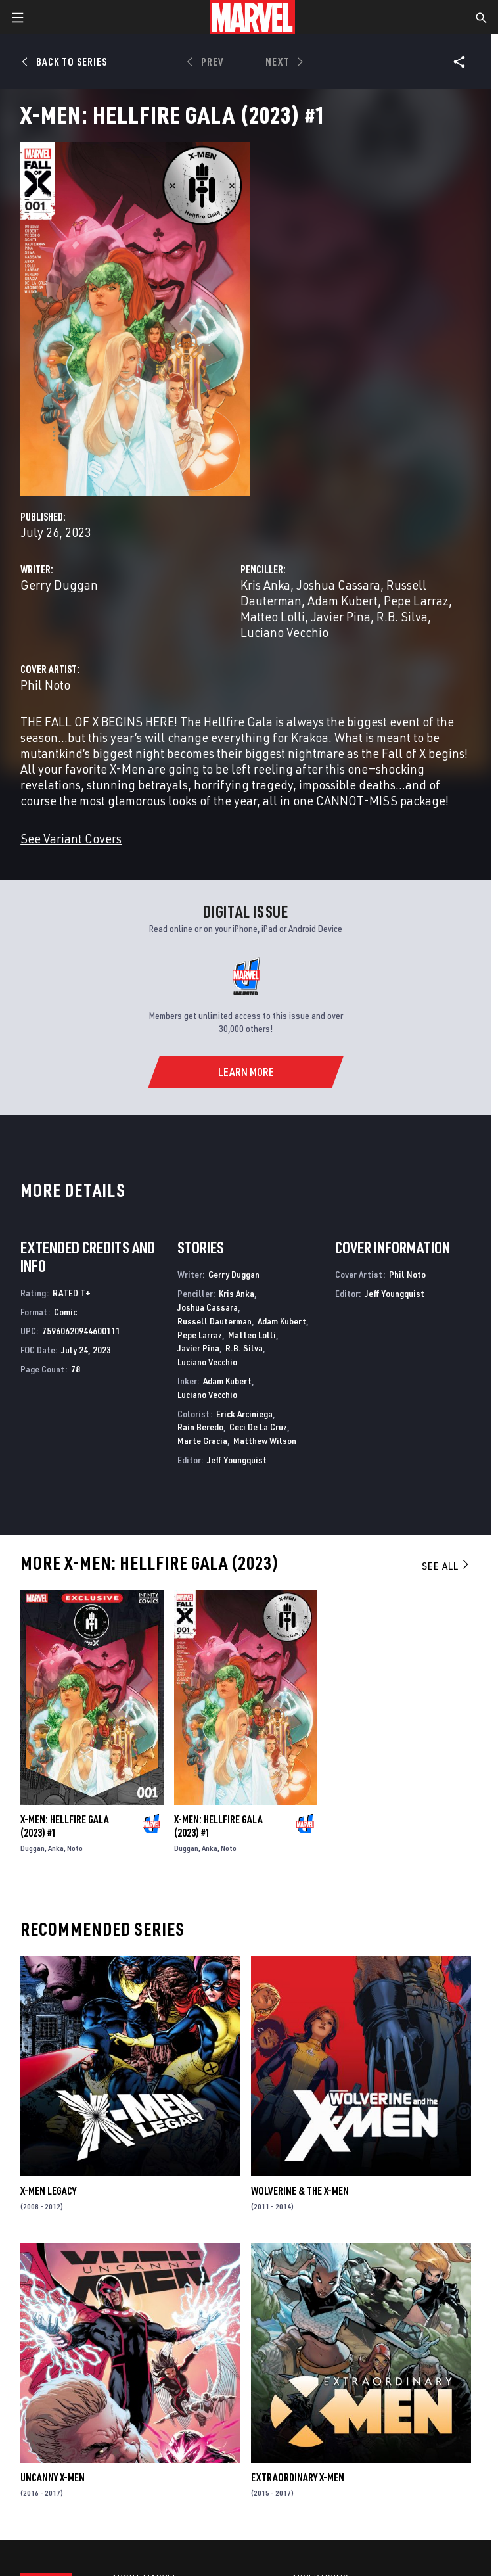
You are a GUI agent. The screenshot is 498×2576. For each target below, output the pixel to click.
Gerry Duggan (59, 584)
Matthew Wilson (264, 1440)
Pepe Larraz (416, 600)
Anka (56, 1848)
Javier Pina (341, 616)
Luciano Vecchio (284, 632)
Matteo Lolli (272, 616)
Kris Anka (265, 584)
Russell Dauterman (214, 1320)
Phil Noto (45, 684)
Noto (75, 1848)
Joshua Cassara (338, 584)
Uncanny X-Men (52, 2477)
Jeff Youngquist (237, 1459)
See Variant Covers (71, 838)
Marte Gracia (202, 1440)
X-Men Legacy (48, 2190)
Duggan (32, 1848)
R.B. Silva (402, 616)
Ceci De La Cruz (258, 1426)
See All (446, 1565)
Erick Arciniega (244, 1413)
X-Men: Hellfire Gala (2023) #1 (64, 1826)
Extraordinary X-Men (297, 2477)
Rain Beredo (200, 1426)
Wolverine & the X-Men (300, 2190)
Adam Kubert (342, 600)
